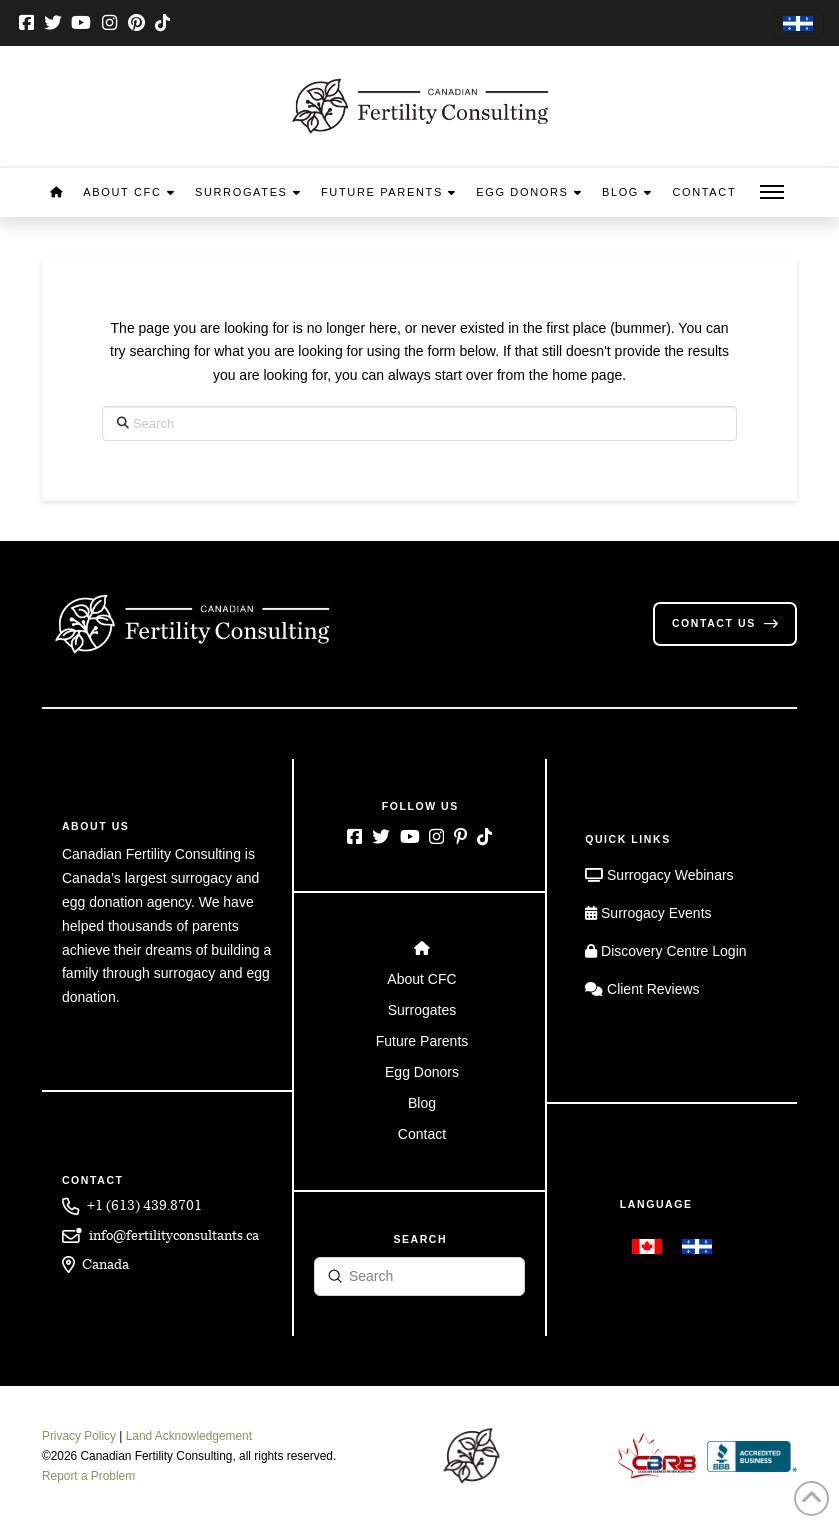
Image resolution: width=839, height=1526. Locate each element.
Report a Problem (88, 1476)
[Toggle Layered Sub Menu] (419, 979)
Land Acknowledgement (189, 1436)
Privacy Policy (79, 1436)
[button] (772, 192)
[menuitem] (798, 24)
